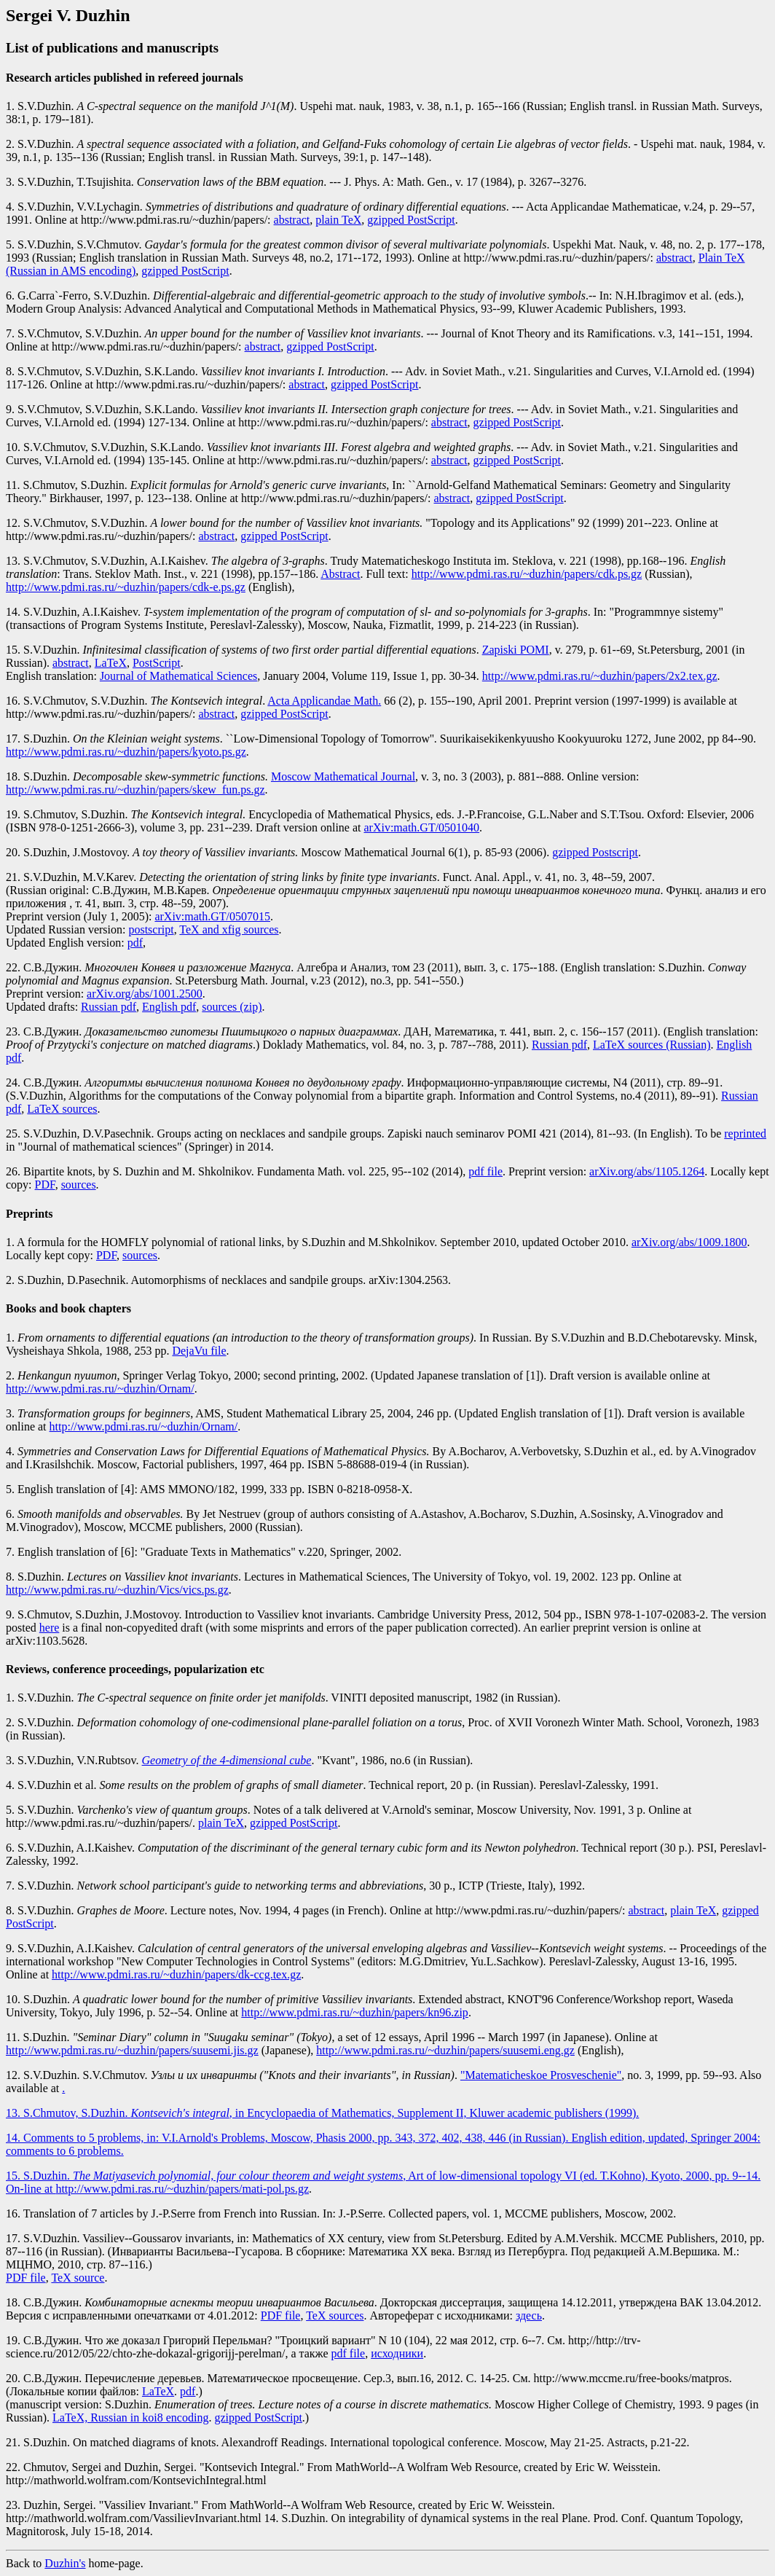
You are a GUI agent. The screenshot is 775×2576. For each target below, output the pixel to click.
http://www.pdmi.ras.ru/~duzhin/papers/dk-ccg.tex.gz (176, 1974)
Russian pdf (108, 1007)
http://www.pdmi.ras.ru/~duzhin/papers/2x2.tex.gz (599, 676)
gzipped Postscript (595, 852)
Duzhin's (64, 2563)
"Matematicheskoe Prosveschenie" (540, 2075)
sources (78, 1184)
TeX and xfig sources (228, 929)
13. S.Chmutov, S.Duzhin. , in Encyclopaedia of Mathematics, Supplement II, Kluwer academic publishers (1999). (322, 2113)
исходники (397, 2353)
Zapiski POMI (515, 649)
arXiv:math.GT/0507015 (212, 916)
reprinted (745, 1133)
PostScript (157, 663)
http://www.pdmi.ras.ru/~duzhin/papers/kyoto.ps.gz (126, 751)
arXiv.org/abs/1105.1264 (646, 1171)
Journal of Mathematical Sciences (178, 676)
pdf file (485, 1171)
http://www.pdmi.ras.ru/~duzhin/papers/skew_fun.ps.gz (135, 789)
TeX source (77, 2277)
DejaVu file (199, 1350)
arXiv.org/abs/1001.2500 (144, 993)
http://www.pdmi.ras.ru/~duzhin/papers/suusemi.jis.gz (132, 2050)
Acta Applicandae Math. (324, 700)
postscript (150, 929)
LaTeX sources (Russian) (652, 1044)
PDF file (26, 2277)
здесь (529, 2315)
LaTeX (111, 663)
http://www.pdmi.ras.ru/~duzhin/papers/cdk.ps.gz (527, 574)
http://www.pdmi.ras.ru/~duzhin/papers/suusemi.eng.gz (445, 2050)
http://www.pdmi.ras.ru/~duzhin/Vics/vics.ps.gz (117, 1589)
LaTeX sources (62, 1109)
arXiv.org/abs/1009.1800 (689, 1242)
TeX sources (334, 2315)
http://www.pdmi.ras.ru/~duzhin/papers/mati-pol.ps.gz (182, 2188)
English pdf (169, 1007)
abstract (292, 220)
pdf (135, 942)
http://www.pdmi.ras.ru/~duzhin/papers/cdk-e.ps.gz (125, 587)
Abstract (340, 574)
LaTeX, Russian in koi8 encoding (130, 2417)
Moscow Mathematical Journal (343, 776)
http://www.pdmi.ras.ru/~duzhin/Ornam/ (100, 1388)
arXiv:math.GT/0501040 (421, 827)
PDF (45, 1184)
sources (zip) (231, 1007)
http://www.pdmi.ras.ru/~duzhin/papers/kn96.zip (354, 2012)
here (49, 1627)
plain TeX (338, 220)
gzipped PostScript (411, 220)
